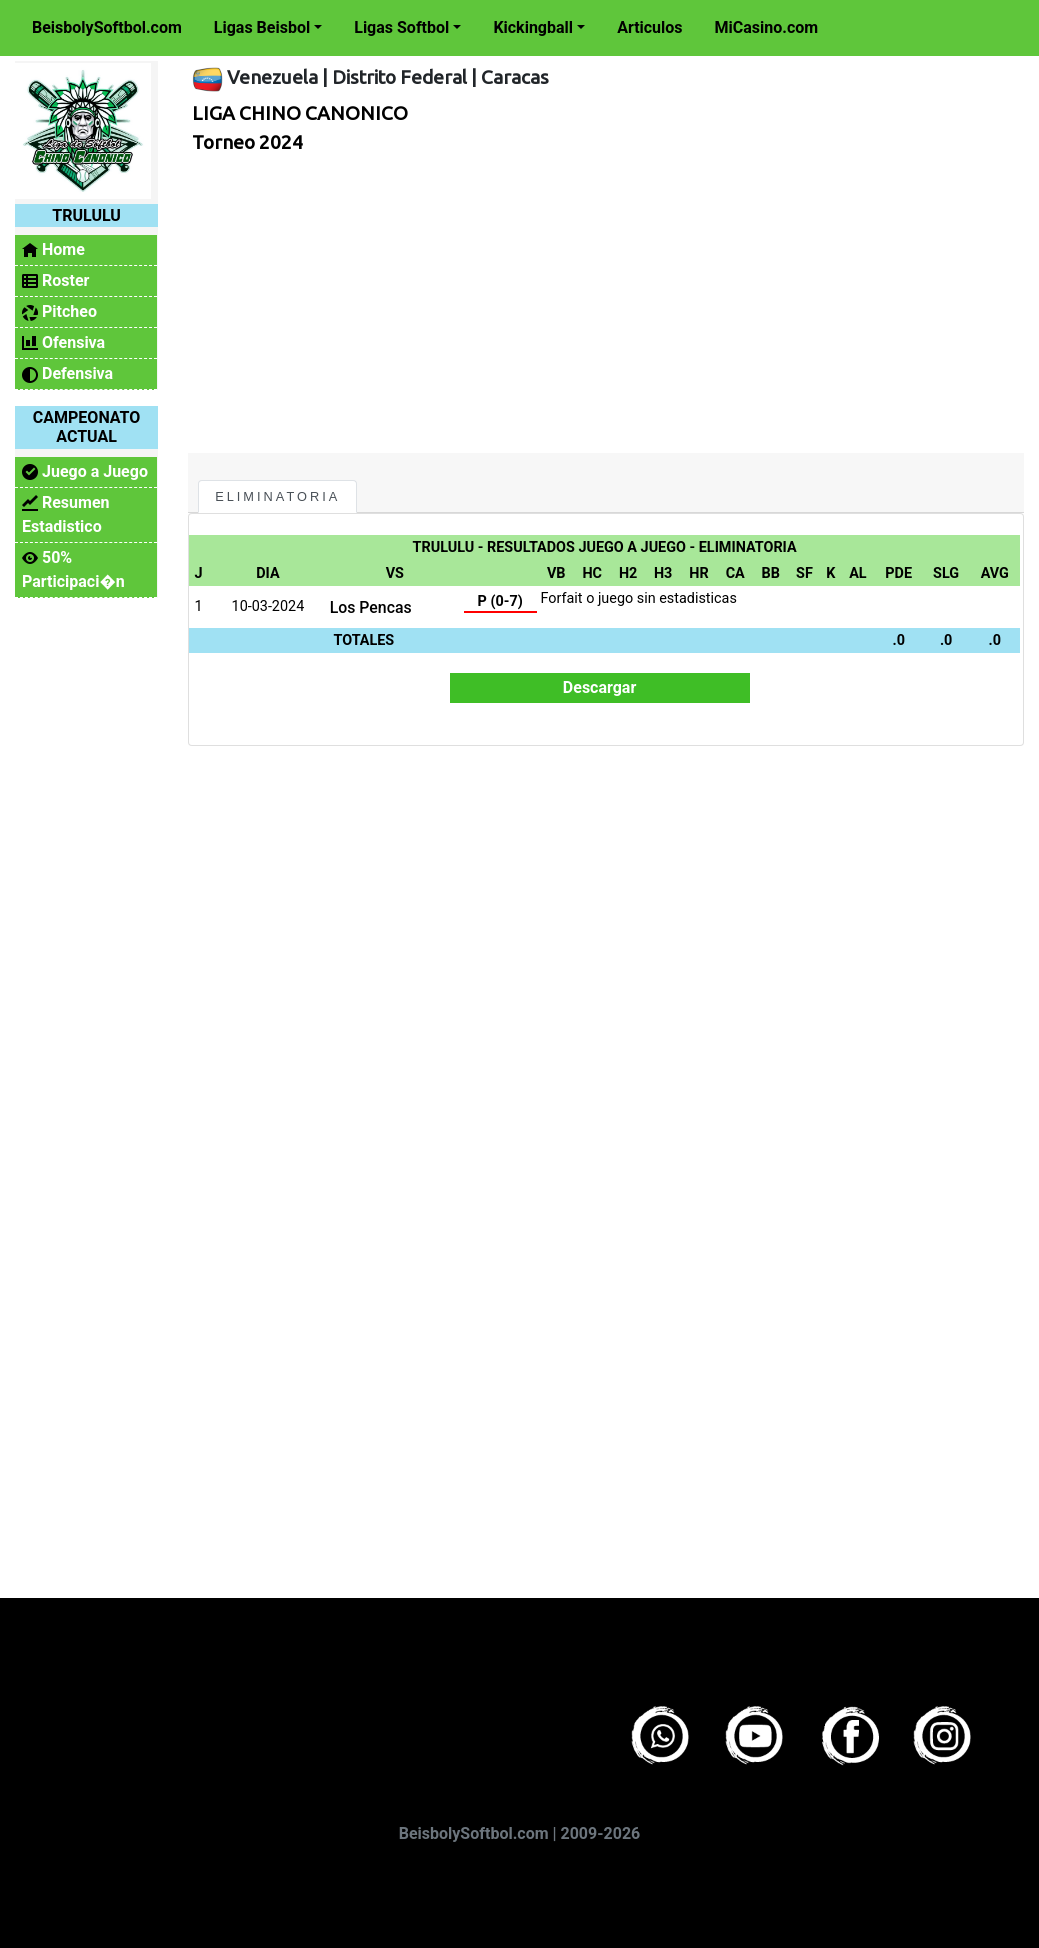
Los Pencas (371, 607)
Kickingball (533, 27)
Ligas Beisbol (262, 27)
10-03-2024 (268, 606)
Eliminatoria (277, 496)
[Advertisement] (599, 303)
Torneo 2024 (247, 142)
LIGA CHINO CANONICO (300, 113)
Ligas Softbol (401, 27)
